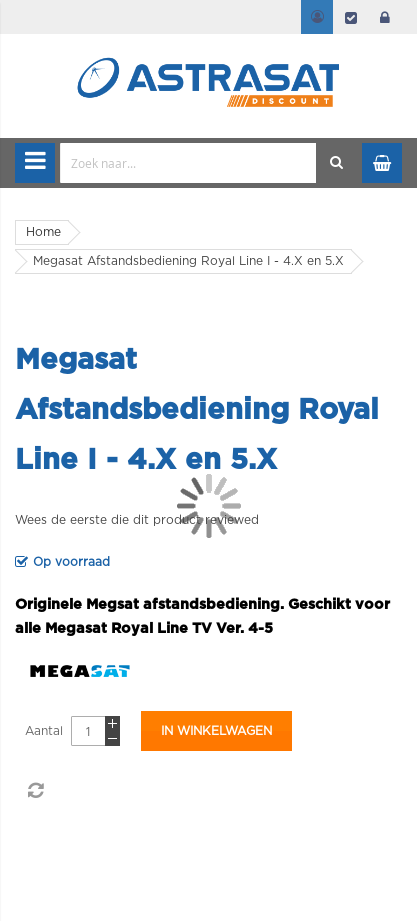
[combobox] (188, 163)
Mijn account (317, 17)
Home (43, 232)
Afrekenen (351, 17)
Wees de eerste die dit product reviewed (137, 520)
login (385, 17)
